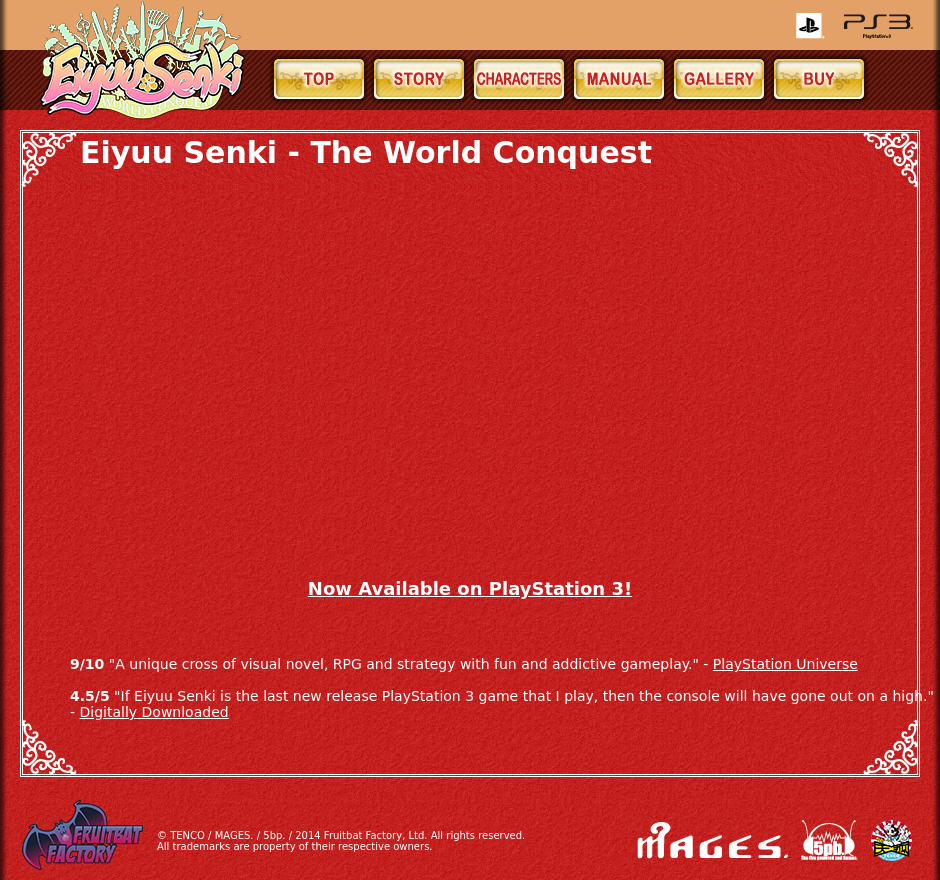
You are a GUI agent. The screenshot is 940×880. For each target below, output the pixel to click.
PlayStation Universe (785, 664)
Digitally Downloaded (154, 712)
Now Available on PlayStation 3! (470, 588)
